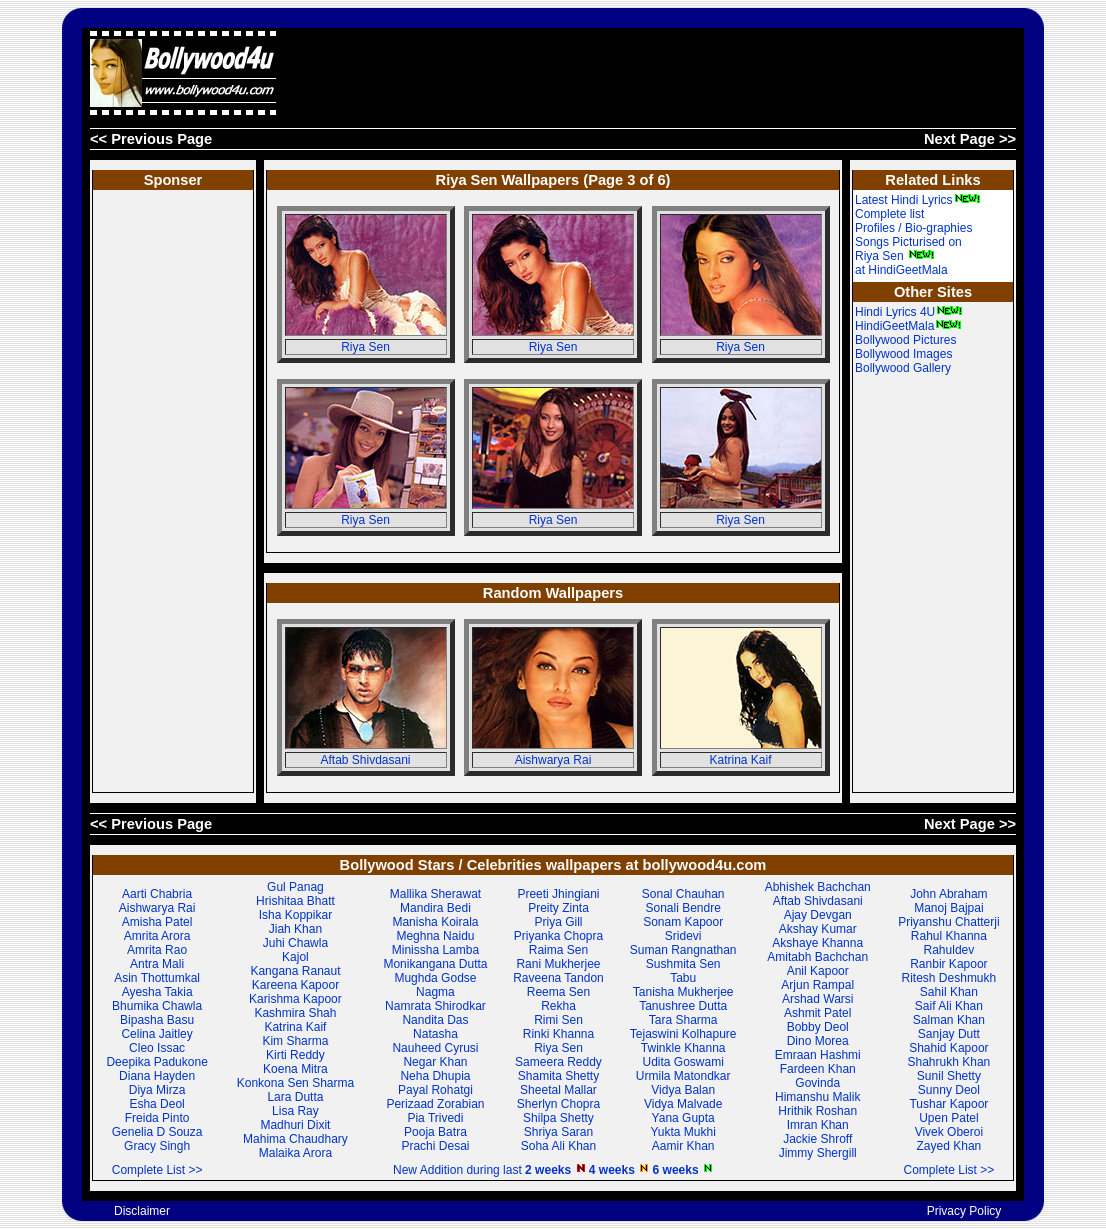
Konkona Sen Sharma (295, 1083)
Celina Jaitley (156, 1034)
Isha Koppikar (295, 915)
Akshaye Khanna (817, 943)
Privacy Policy (964, 1211)
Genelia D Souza (157, 1132)
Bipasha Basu (157, 1020)
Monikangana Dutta (435, 964)
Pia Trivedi (435, 1118)
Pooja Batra (435, 1132)
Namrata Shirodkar (435, 1006)
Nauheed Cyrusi (435, 1048)
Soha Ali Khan (558, 1146)
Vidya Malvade (683, 1104)
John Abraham (948, 894)
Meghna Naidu (435, 936)
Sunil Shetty (949, 1076)
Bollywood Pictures (905, 340)
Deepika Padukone (156, 1062)
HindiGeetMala (908, 326)
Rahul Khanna (949, 936)
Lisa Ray (295, 1111)
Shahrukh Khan (949, 1062)
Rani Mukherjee (558, 964)
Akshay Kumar (818, 929)
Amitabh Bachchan (817, 957)
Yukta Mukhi (682, 1132)
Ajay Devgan (818, 915)
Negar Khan (435, 1062)
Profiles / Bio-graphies (913, 228)
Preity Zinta (558, 908)
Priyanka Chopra (558, 936)
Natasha (435, 1034)
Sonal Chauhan (683, 894)
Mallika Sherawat (435, 894)
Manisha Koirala (435, 922)
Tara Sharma (683, 1020)
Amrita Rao (157, 950)
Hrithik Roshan (817, 1111)
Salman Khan (949, 1020)
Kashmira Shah (295, 1013)
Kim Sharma (295, 1041)
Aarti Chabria (157, 894)
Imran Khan (818, 1125)
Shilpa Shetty (558, 1118)
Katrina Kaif (740, 760)
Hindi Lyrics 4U (909, 312)
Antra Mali (157, 964)
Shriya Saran (558, 1132)
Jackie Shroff (817, 1139)
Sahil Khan (949, 992)
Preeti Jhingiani (558, 894)
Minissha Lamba (435, 950)
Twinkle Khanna (683, 1048)
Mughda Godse (435, 978)
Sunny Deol (949, 1090)
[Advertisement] (652, 73)
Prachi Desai (435, 1146)
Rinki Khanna (558, 1034)
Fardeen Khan (818, 1069)
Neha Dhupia (435, 1076)
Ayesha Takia (157, 992)
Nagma (435, 992)
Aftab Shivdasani (365, 760)
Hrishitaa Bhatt (295, 901)
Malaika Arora (295, 1153)
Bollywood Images (903, 354)
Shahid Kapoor (948, 1048)
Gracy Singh (157, 1146)
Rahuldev (949, 950)
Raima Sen (558, 950)
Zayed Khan (949, 1146)
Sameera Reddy (558, 1062)
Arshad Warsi (818, 999)
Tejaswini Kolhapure (683, 1034)
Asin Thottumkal (157, 978)
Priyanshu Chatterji (948, 922)
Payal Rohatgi (435, 1090)
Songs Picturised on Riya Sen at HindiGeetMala (908, 256)
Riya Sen (365, 347)
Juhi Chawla (295, 943)
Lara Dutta (295, 1097)
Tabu (683, 978)
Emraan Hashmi (818, 1055)
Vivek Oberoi (949, 1132)
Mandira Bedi (435, 908)
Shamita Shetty (558, 1076)
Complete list (889, 214)
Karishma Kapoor (295, 999)
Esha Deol (156, 1104)
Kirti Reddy (295, 1055)
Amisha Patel (157, 922)
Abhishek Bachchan (818, 887)
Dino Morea (818, 1041)
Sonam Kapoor (683, 922)
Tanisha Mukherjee (683, 992)
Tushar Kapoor (948, 1104)
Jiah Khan (295, 929)
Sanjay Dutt (949, 1034)
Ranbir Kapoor (948, 964)
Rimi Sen (558, 1020)
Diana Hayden (157, 1076)
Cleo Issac (157, 1048)
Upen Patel (948, 1118)
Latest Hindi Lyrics (918, 200)
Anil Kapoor (818, 971)
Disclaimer (142, 1211)
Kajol (295, 957)
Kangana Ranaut (295, 971)
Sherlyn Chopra (558, 1104)
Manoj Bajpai (948, 908)
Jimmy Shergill (818, 1153)
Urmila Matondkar (683, 1076)
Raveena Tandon (558, 978)
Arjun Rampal (817, 985)
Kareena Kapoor (295, 985)
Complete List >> (157, 1170)
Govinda (817, 1083)
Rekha (558, 1006)
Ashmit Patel (817, 1013)
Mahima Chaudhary (295, 1139)
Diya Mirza (157, 1090)
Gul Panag (295, 887)
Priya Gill (558, 922)
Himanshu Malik (817, 1097)
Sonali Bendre (682, 908)
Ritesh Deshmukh (949, 978)
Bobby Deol (818, 1027)
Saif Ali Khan (949, 1006)
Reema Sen (558, 992)
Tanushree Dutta (683, 1006)
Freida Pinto (157, 1118)
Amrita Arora (157, 936)
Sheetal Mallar (558, 1090)
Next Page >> (970, 139)
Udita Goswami (683, 1062)
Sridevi (683, 936)
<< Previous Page (151, 139)
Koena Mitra (295, 1069)
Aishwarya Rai (553, 760)
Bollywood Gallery (903, 368)
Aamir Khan (683, 1146)
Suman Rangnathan (683, 950)
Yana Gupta (683, 1118)
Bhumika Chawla (157, 1006)
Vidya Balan (683, 1090)
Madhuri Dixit (295, 1125)
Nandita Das (435, 1020)
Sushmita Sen (683, 964)
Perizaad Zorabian (435, 1104)
